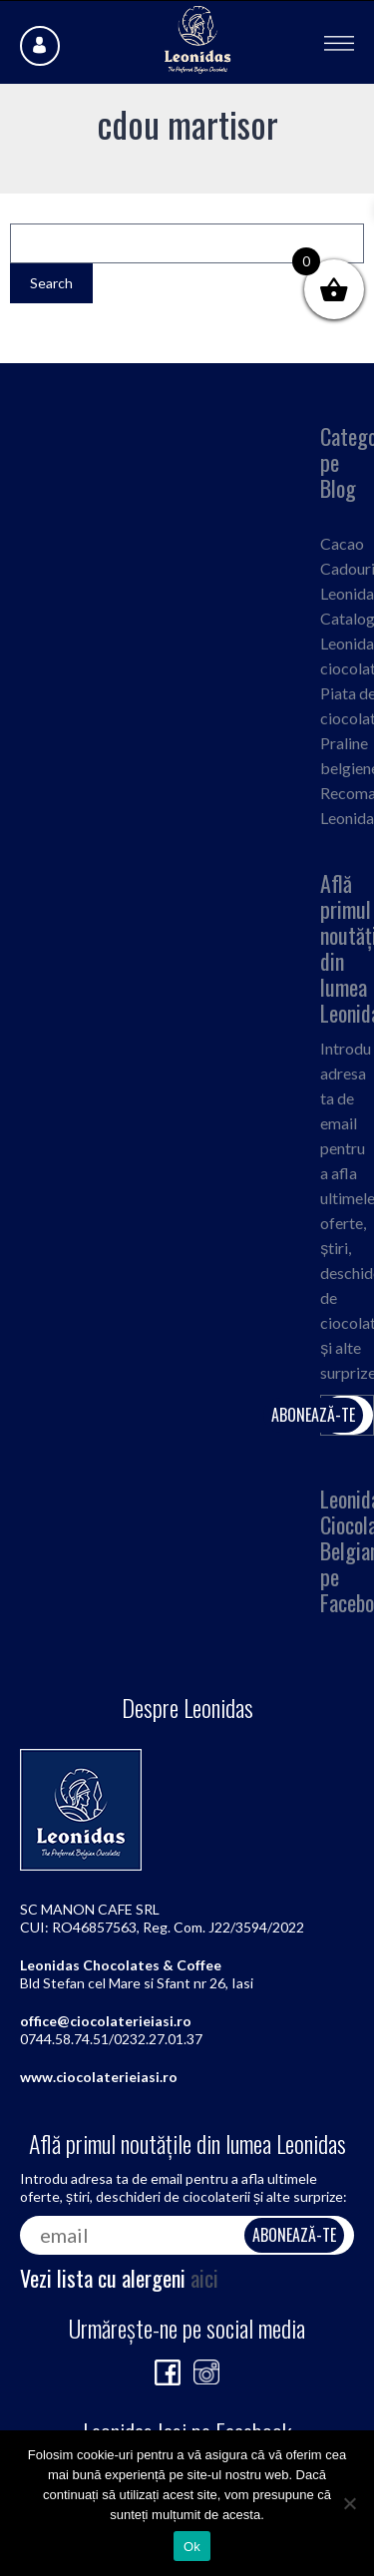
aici (204, 2278)
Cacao (342, 543)
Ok (192, 2546)
